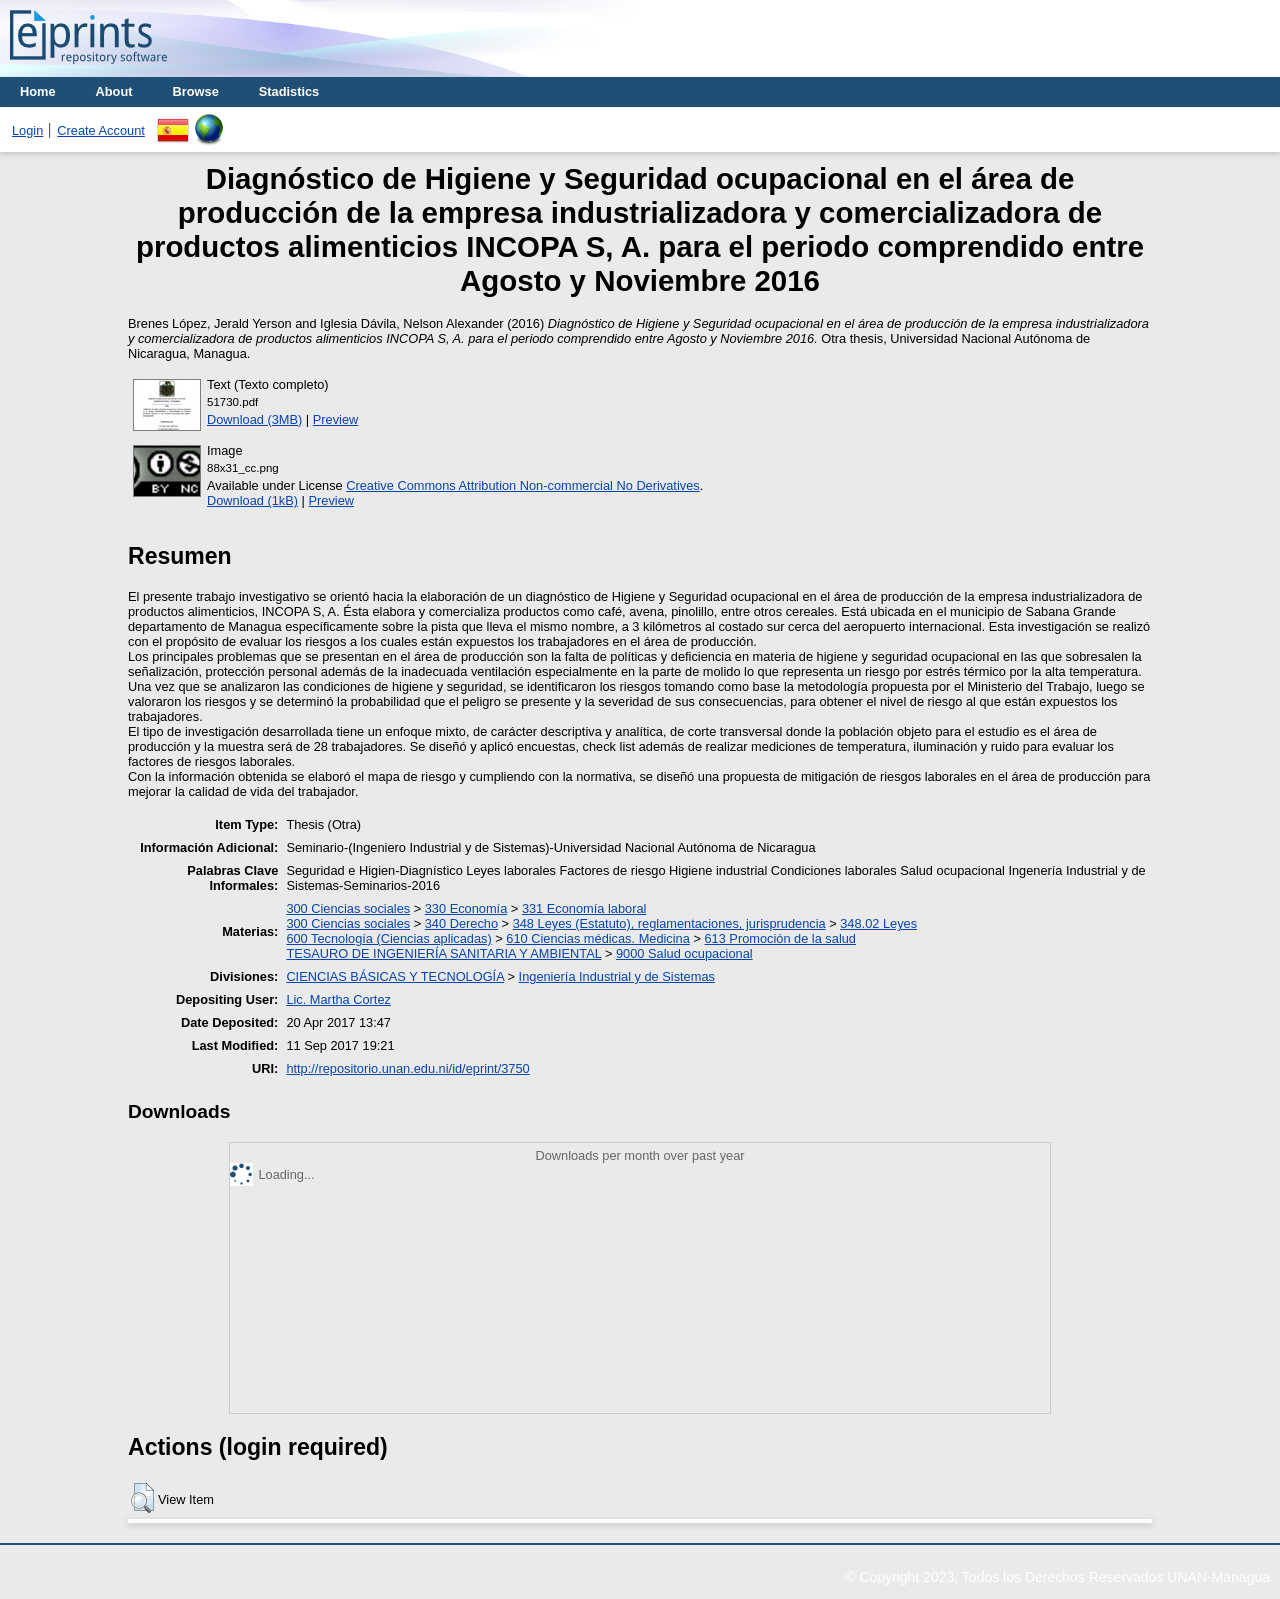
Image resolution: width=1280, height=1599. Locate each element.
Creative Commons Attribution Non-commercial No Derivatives (522, 485)
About (114, 91)
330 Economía (466, 908)
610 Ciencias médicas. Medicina (598, 938)
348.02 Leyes (878, 923)
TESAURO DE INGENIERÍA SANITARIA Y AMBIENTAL (443, 953)
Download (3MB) (254, 419)
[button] (142, 1498)
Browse (196, 91)
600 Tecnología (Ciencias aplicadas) (388, 938)
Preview (336, 419)
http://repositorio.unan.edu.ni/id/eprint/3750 (407, 1068)
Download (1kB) (252, 500)
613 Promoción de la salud (780, 938)
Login (27, 130)
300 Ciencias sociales (348, 908)
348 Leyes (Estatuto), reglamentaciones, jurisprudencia (669, 923)
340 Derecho (461, 923)
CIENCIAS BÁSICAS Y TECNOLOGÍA (395, 976)
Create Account (101, 130)
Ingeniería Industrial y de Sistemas (617, 976)
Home (38, 91)
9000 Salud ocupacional (684, 953)
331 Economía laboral (584, 908)
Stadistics (289, 91)
